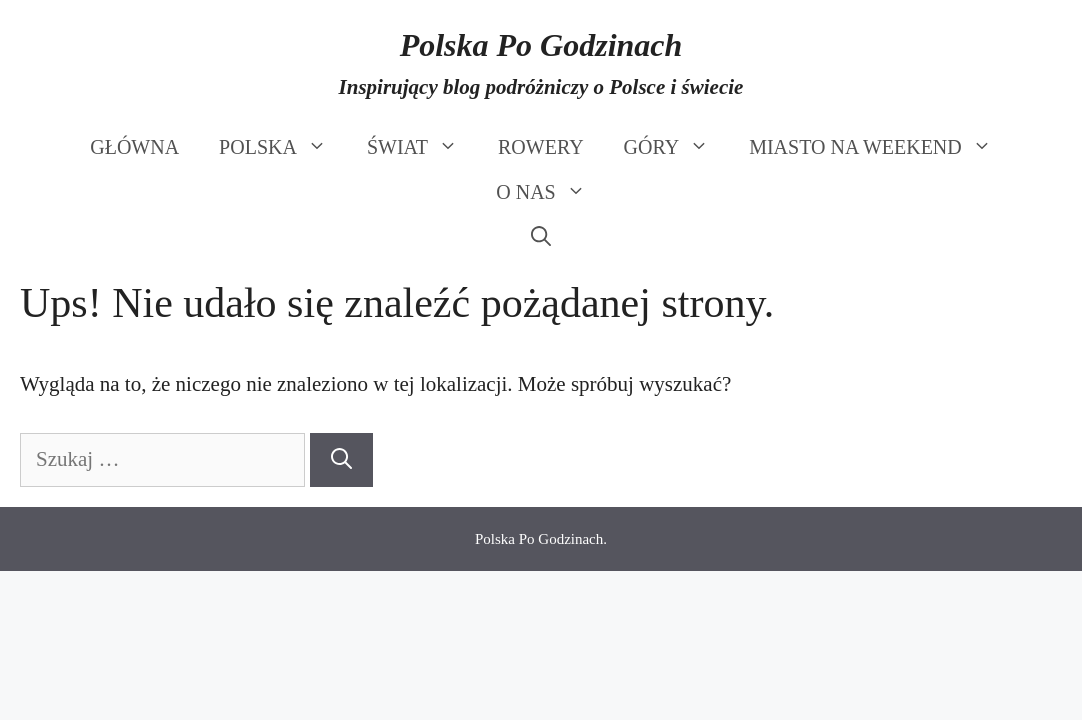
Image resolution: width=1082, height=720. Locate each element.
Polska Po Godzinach (541, 45)
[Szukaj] (341, 460)
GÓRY (677, 147)
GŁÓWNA (134, 147)
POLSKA (283, 147)
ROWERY (541, 147)
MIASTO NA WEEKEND (880, 147)
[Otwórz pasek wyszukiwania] (541, 237)
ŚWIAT (422, 147)
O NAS (550, 192)
